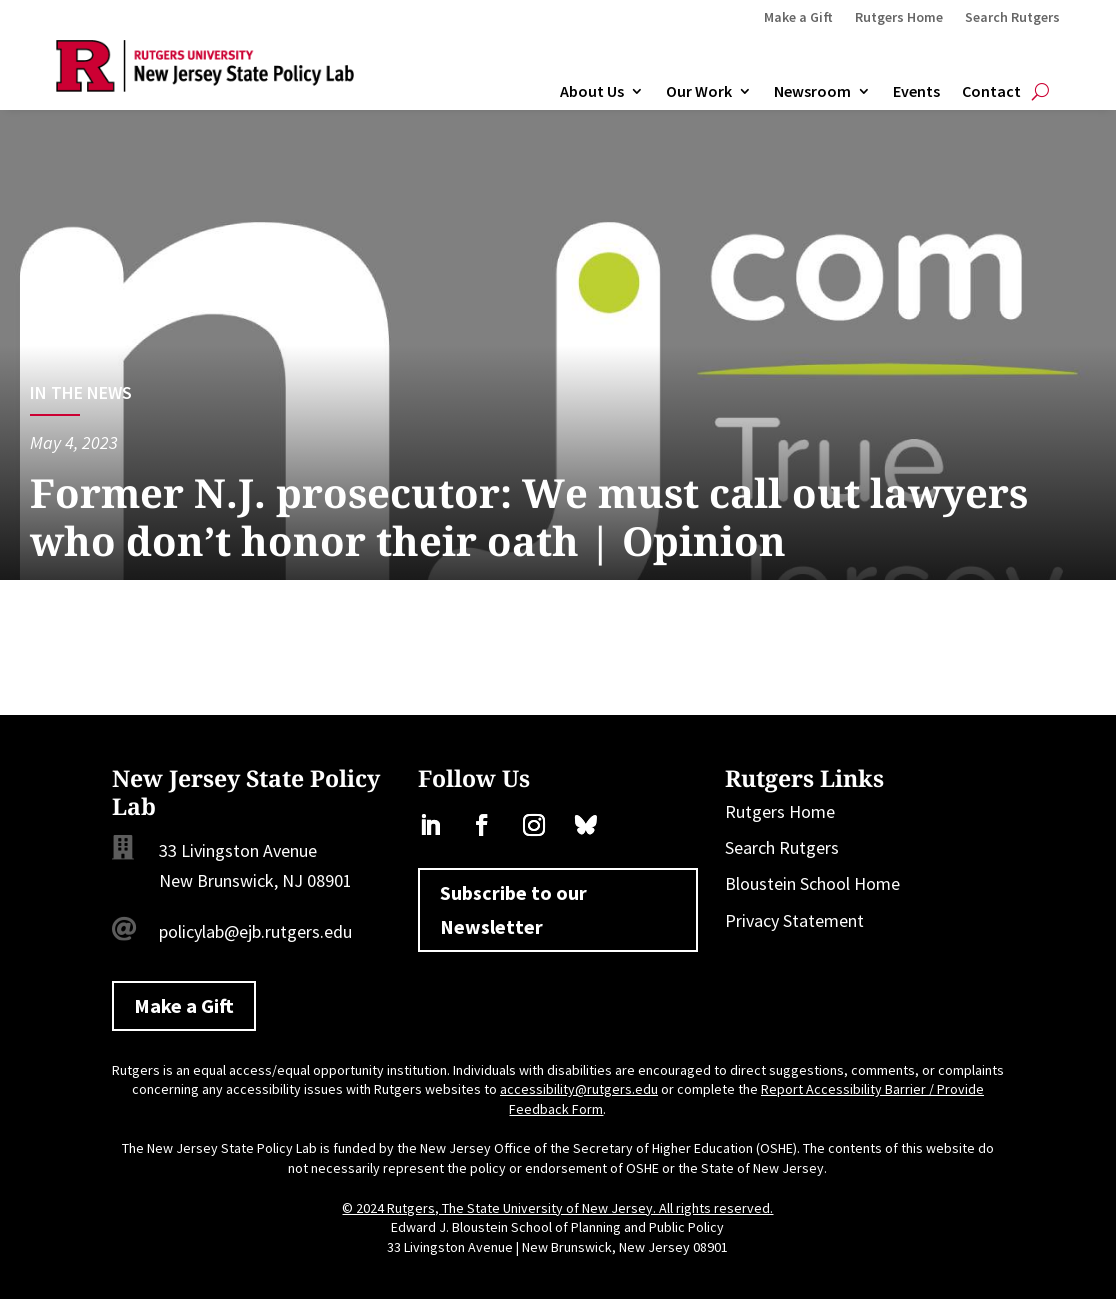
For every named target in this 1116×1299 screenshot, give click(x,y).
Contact (991, 92)
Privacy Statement (794, 920)
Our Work (699, 92)
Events (916, 92)
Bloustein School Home (812, 883)
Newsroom (812, 92)
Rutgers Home (899, 18)
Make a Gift (798, 18)
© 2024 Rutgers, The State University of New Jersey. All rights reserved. (557, 1208)
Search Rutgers (1012, 18)
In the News (81, 392)
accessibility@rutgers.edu (579, 1089)
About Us (592, 92)
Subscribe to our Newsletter (513, 909)
